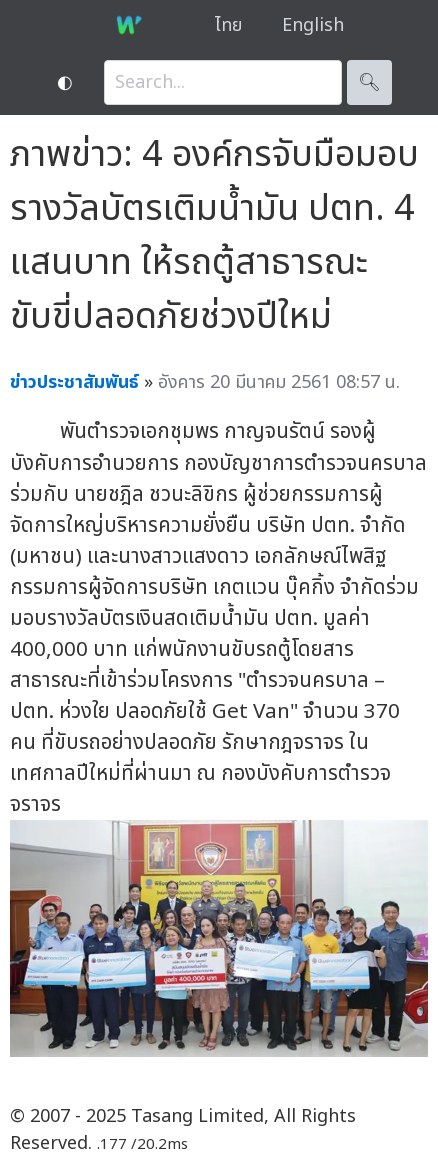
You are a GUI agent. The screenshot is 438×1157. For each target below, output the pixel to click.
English (313, 25)
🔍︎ (369, 82)
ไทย (228, 25)
